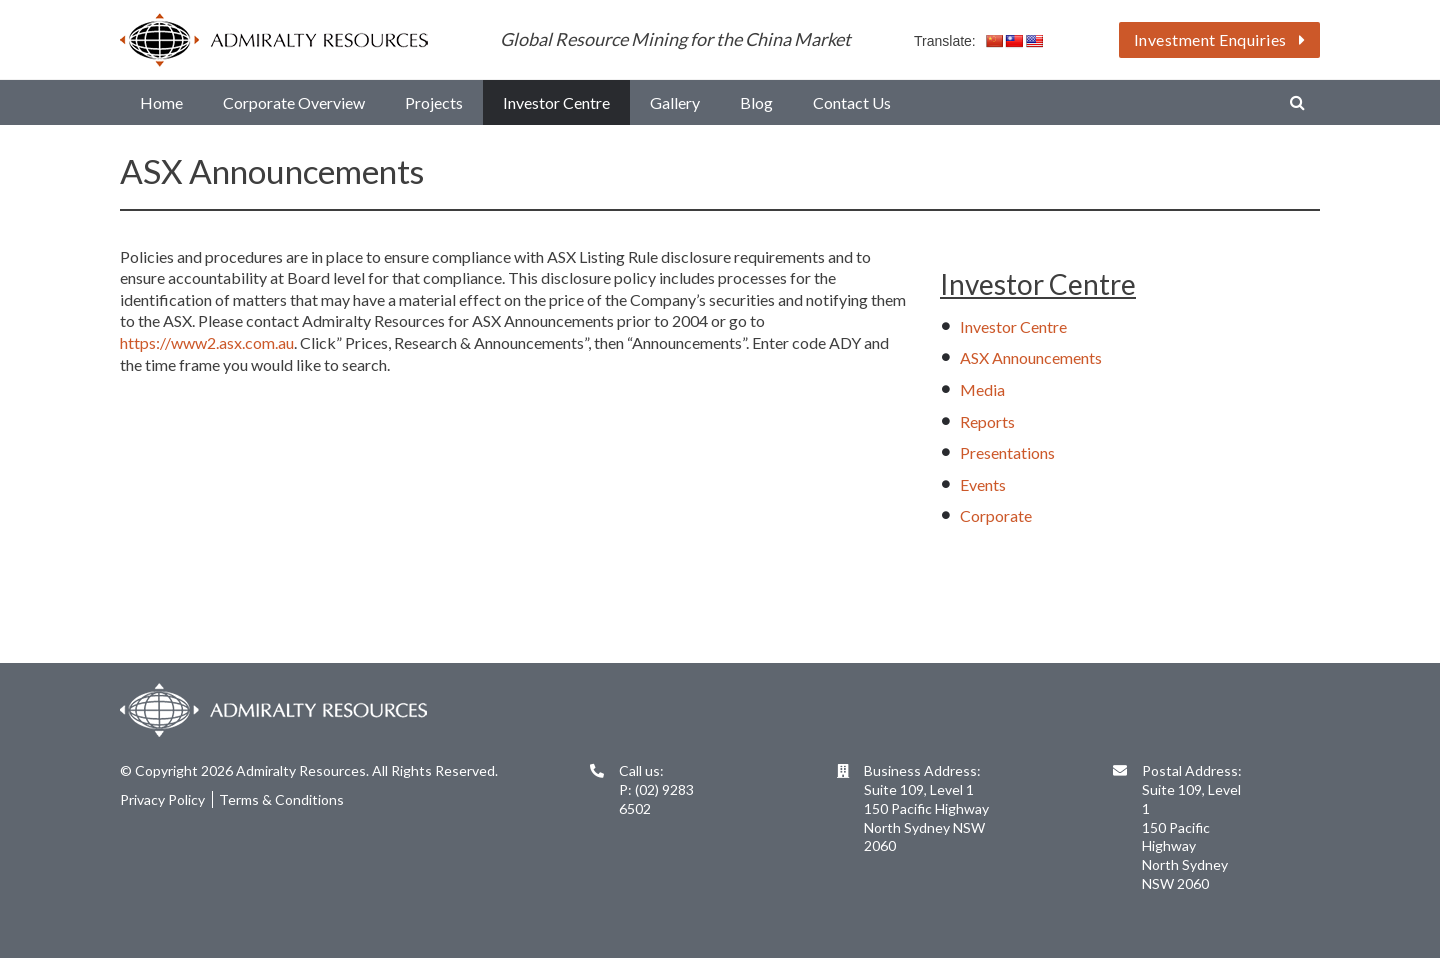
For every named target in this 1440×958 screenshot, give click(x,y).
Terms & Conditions (281, 799)
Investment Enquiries (1220, 39)
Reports (987, 421)
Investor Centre (1013, 326)
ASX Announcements (1031, 357)
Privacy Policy (162, 799)
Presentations (1007, 452)
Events (983, 484)
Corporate (996, 515)
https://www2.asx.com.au (207, 342)
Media (982, 389)
